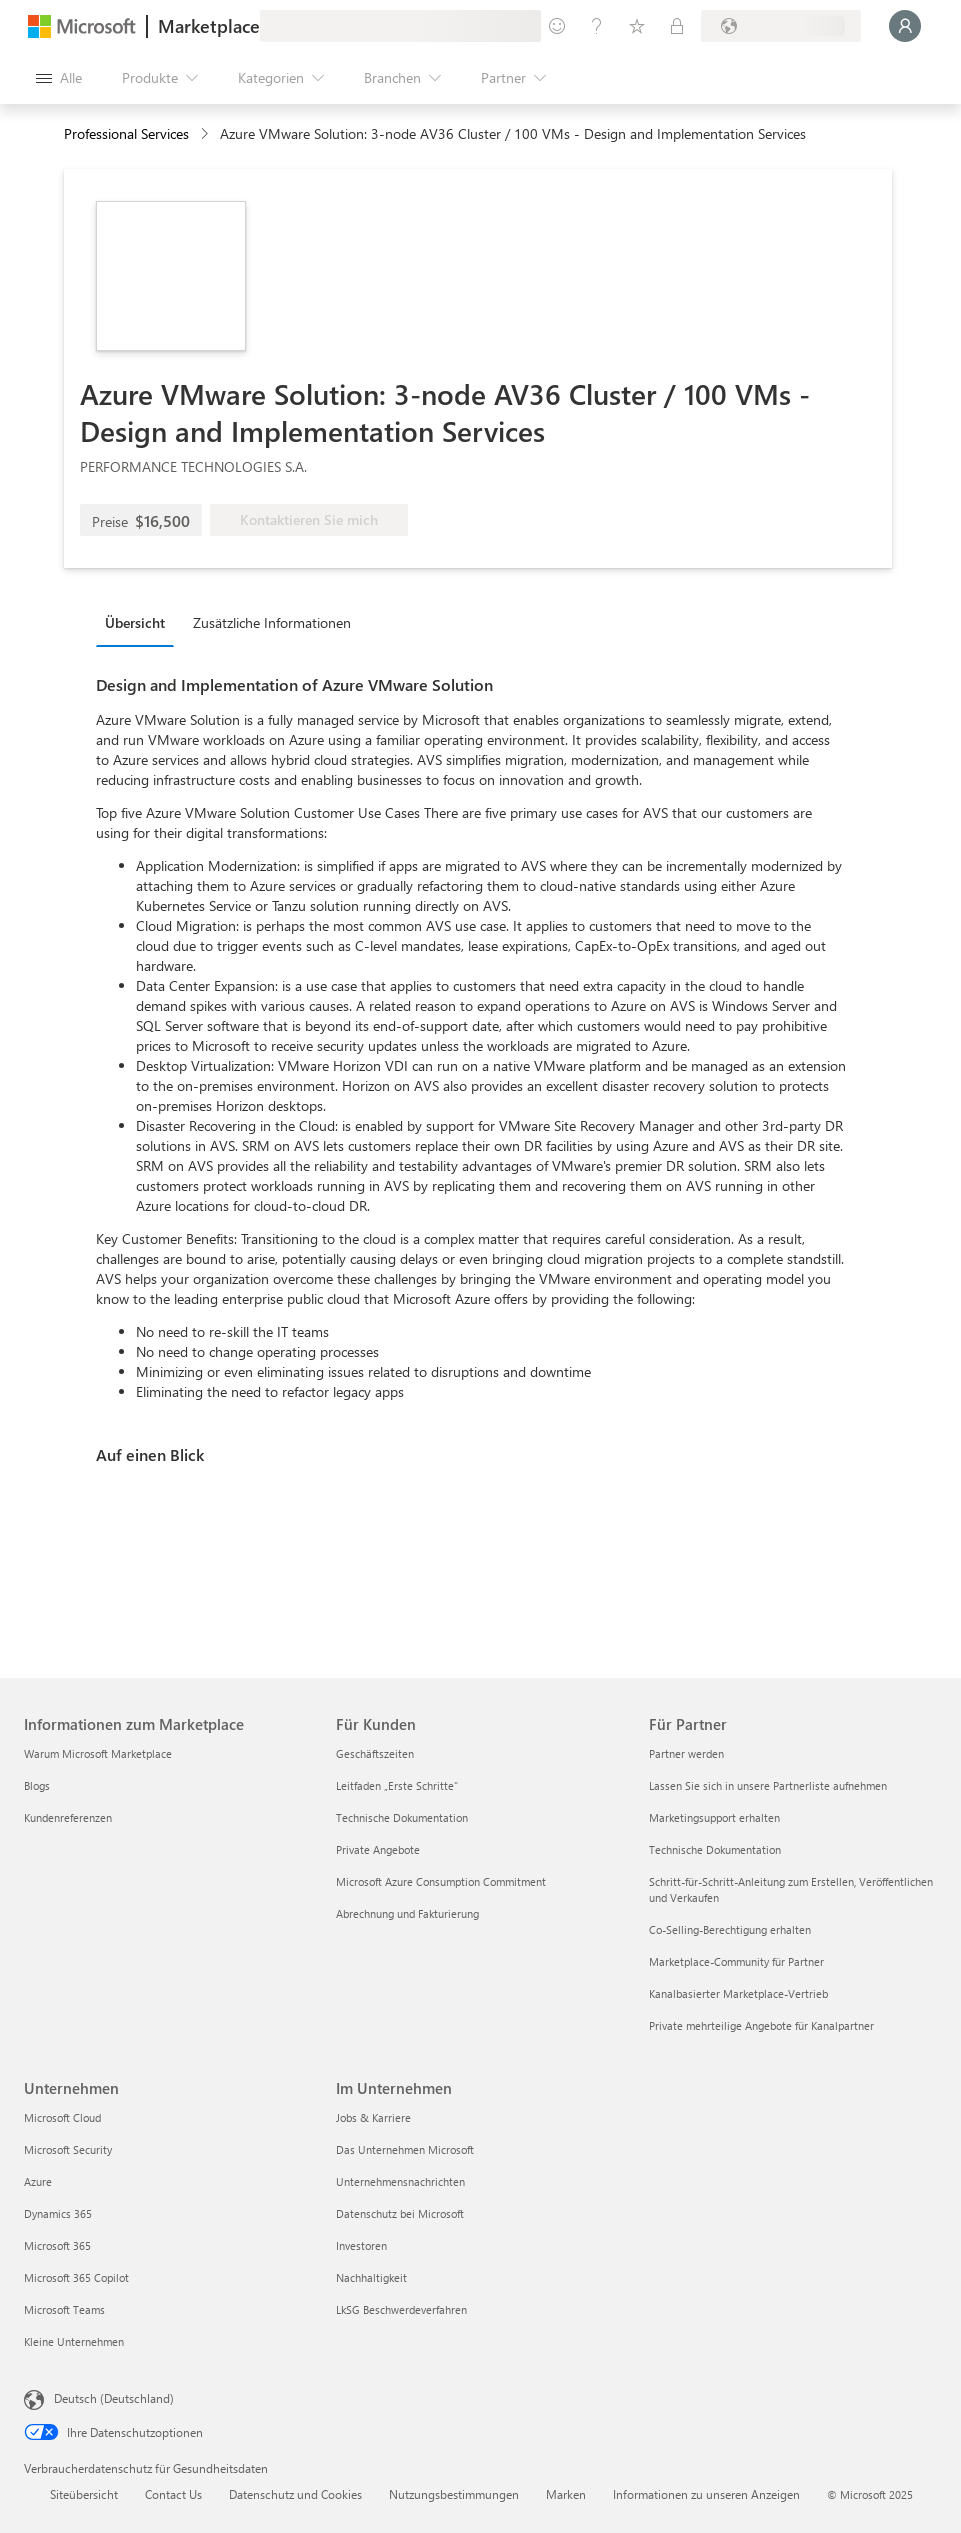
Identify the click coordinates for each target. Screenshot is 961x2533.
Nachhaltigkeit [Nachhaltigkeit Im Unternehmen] (371, 2277)
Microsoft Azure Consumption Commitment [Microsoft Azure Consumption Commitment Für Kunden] (441, 1881)
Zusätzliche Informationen (272, 622)
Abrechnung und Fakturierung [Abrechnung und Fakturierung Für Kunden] (407, 1913)
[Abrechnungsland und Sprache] (781, 26)
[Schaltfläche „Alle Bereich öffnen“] (59, 78)
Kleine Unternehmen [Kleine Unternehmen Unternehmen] (74, 2341)
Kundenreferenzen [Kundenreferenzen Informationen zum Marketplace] (68, 1817)
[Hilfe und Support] (597, 26)
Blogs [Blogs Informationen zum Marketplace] (37, 1785)
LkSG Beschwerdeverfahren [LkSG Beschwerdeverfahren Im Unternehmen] (401, 2309)
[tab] (140, 622)
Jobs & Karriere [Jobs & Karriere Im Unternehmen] (373, 2117)
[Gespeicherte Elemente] (637, 26)
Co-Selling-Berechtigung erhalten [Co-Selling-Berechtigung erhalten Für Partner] (730, 1929)
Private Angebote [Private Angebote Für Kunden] (378, 1849)
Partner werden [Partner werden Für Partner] (686, 1753)
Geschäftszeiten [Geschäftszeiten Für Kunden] (375, 1753)
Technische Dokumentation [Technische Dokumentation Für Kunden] (402, 1817)
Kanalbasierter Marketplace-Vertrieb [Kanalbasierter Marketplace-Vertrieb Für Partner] (738, 1993)
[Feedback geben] (557, 26)
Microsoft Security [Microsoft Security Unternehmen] (68, 2149)
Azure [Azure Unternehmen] (38, 2181)
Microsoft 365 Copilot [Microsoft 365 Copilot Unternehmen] (76, 2277)
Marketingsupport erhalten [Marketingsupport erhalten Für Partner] (714, 1817)
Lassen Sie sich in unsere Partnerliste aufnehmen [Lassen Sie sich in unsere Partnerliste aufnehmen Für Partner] (768, 1785)
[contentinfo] (206, 134)
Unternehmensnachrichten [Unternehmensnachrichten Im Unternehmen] (400, 2181)
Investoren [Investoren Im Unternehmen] (361, 2245)
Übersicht (135, 622)
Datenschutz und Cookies (295, 2494)
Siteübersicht (84, 2494)
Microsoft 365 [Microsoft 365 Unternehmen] (57, 2245)
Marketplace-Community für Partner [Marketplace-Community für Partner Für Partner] (736, 1961)
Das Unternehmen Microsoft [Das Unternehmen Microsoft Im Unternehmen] (405, 2149)
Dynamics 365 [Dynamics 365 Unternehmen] (58, 2213)
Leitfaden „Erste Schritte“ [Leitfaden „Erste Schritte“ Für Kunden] (397, 1785)
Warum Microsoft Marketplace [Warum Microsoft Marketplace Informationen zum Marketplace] (98, 1753)
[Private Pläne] (677, 26)
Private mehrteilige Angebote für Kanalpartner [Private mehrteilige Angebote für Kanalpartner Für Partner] (761, 2025)
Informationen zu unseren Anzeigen (706, 2494)
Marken (566, 2494)
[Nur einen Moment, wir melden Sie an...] (905, 26)
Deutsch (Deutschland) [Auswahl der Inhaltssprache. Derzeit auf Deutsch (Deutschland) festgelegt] (114, 2398)
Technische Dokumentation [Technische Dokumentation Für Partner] (715, 1849)
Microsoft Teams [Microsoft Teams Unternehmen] (64, 2309)
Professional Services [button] (126, 133)
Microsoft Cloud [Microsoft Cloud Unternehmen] (62, 2117)
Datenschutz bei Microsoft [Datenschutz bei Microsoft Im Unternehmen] (400, 2213)
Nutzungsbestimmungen (454, 2494)
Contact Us (173, 2494)
